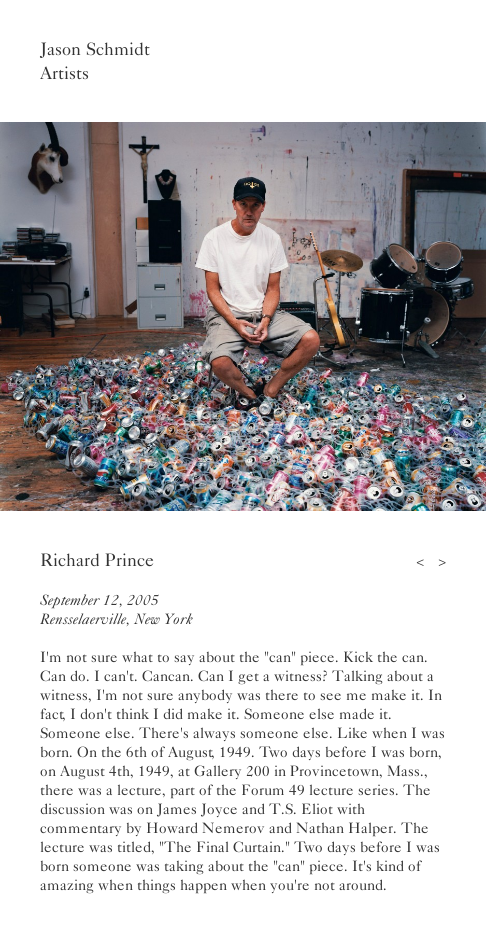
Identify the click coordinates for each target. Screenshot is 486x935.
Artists (64, 73)
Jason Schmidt (95, 49)
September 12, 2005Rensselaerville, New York (116, 609)
